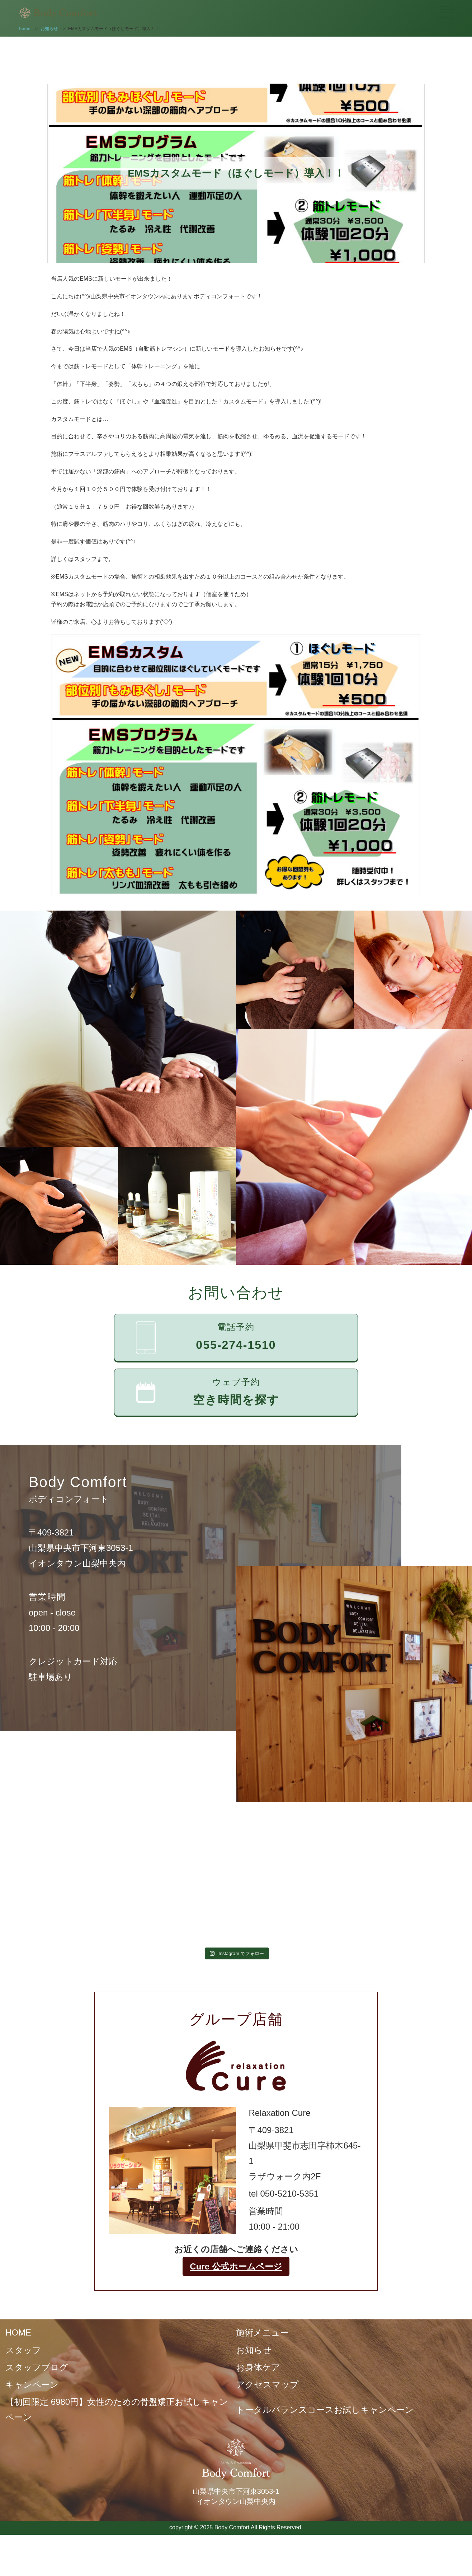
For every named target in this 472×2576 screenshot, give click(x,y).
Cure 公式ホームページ (236, 2266)
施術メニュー (262, 2332)
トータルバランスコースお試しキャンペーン (325, 2409)
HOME (18, 2332)
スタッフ (23, 2350)
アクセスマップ (267, 2384)
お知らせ (254, 2350)
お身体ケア (258, 2367)
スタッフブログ (36, 2367)
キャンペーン (32, 2384)
